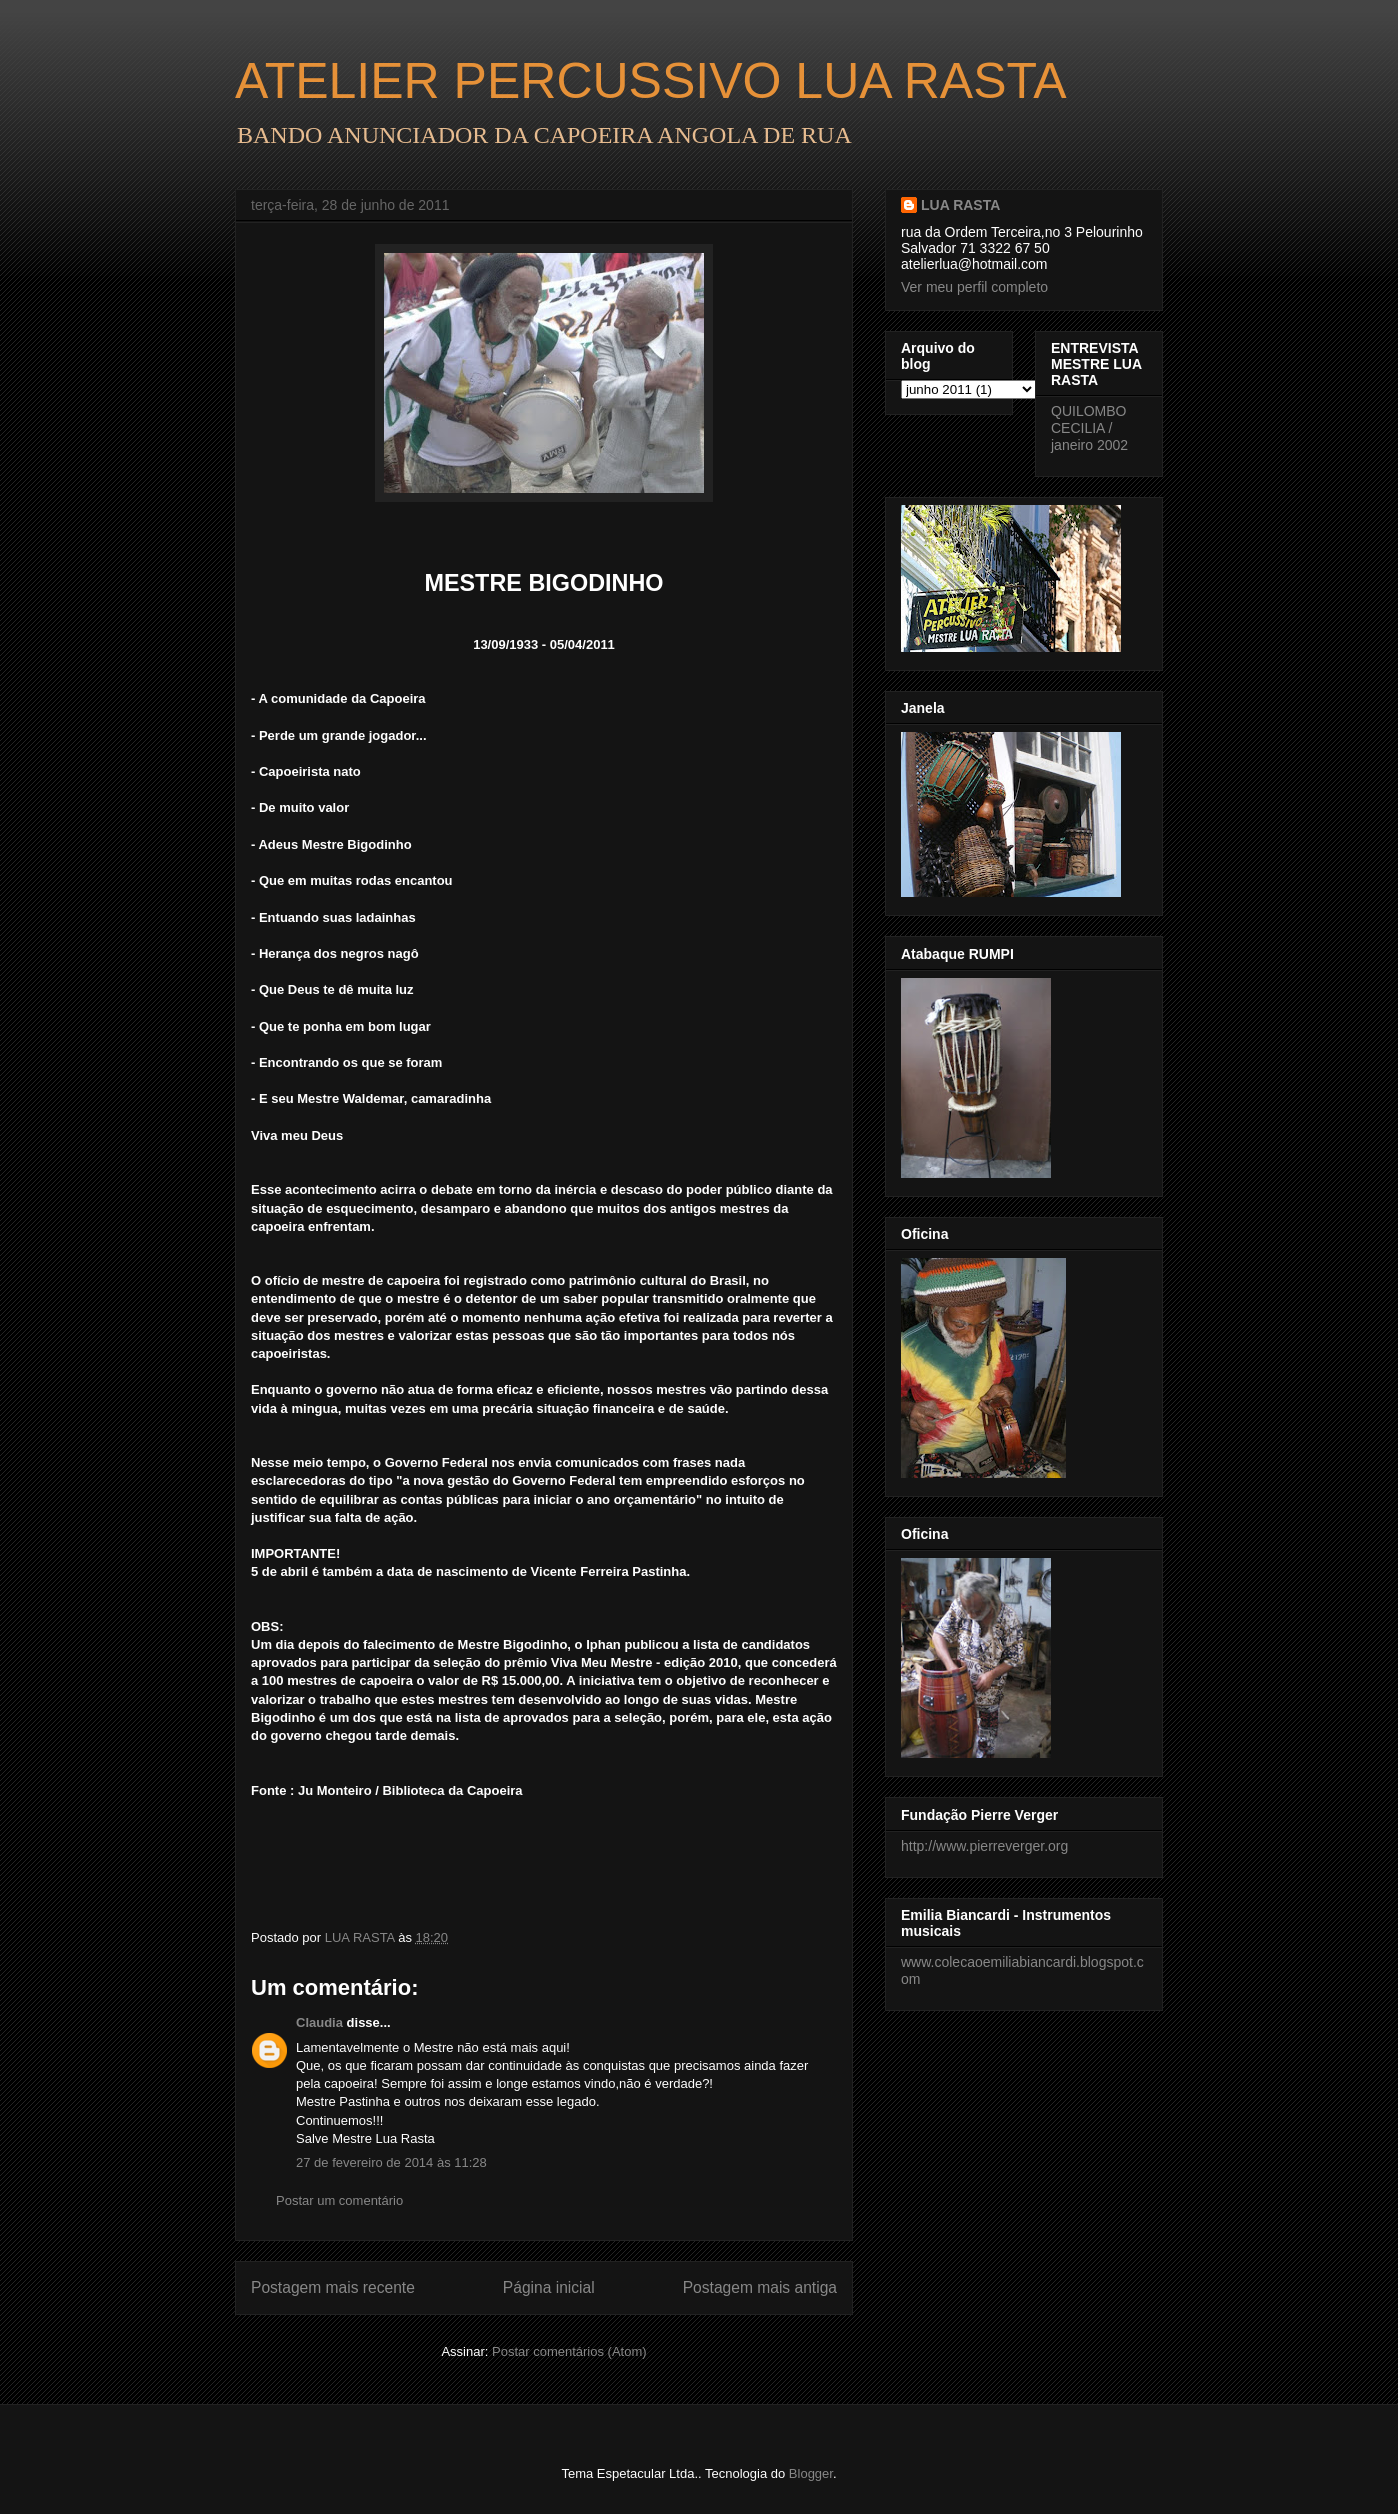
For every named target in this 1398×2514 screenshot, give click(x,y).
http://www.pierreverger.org (984, 1846)
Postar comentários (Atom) (569, 2351)
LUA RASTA (960, 205)
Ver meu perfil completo (974, 287)
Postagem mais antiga (760, 2287)
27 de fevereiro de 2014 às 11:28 (391, 2162)
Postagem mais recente (333, 2287)
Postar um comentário (339, 2200)
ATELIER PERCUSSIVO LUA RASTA (651, 81)
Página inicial (549, 2287)
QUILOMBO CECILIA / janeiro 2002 (1089, 428)
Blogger (811, 2473)
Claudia (319, 2022)
